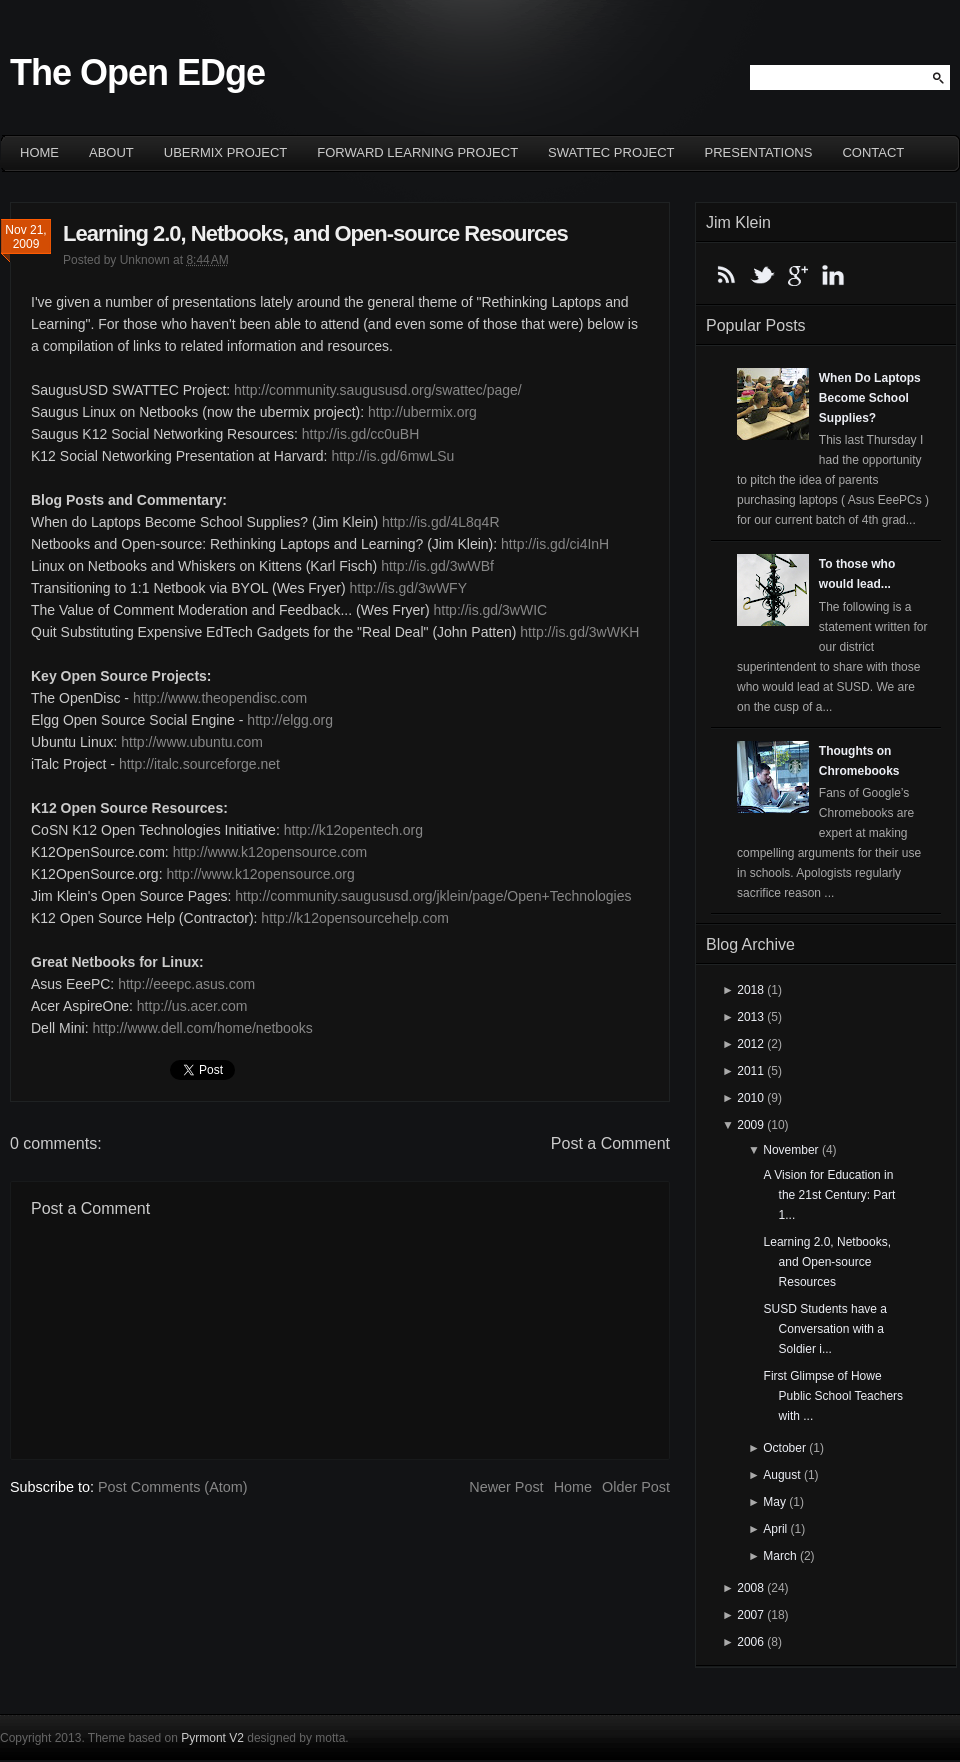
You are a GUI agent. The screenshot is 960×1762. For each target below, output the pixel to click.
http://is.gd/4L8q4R (441, 522)
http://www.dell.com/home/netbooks (202, 1028)
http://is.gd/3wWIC (491, 610)
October (784, 1448)
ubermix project (226, 152)
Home (39, 152)
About (111, 152)
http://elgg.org (290, 720)
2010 (750, 1098)
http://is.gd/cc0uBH (361, 434)
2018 (750, 990)
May (774, 1502)
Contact (873, 152)
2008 (750, 1588)
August (781, 1475)
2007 (750, 1615)
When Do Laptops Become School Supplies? (870, 398)
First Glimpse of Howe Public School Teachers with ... (834, 1396)
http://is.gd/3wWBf (437, 566)
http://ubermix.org (422, 412)
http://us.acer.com (192, 1006)
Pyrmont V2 (212, 1738)
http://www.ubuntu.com (192, 742)
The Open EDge (137, 72)
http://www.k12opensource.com (270, 852)
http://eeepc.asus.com (186, 984)
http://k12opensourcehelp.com (355, 918)
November (790, 1150)
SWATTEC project (611, 152)
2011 (750, 1071)
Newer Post (506, 1487)
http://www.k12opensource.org (260, 874)
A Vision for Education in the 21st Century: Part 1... (830, 1195)
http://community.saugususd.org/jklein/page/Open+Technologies (433, 896)
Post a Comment (610, 1143)
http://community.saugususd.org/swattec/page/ (378, 390)
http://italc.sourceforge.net (199, 764)
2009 (750, 1125)
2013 (750, 1017)
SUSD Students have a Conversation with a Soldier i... (825, 1329)
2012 (750, 1044)
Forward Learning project (417, 152)
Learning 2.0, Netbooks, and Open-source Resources (315, 233)
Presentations (759, 152)
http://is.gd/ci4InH (555, 544)
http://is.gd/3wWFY (408, 588)
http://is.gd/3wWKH (579, 632)
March (779, 1556)
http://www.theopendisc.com (220, 698)
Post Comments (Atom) (173, 1487)
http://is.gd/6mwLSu (392, 456)
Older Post (636, 1487)
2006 (750, 1642)
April (775, 1529)
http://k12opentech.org (353, 830)
